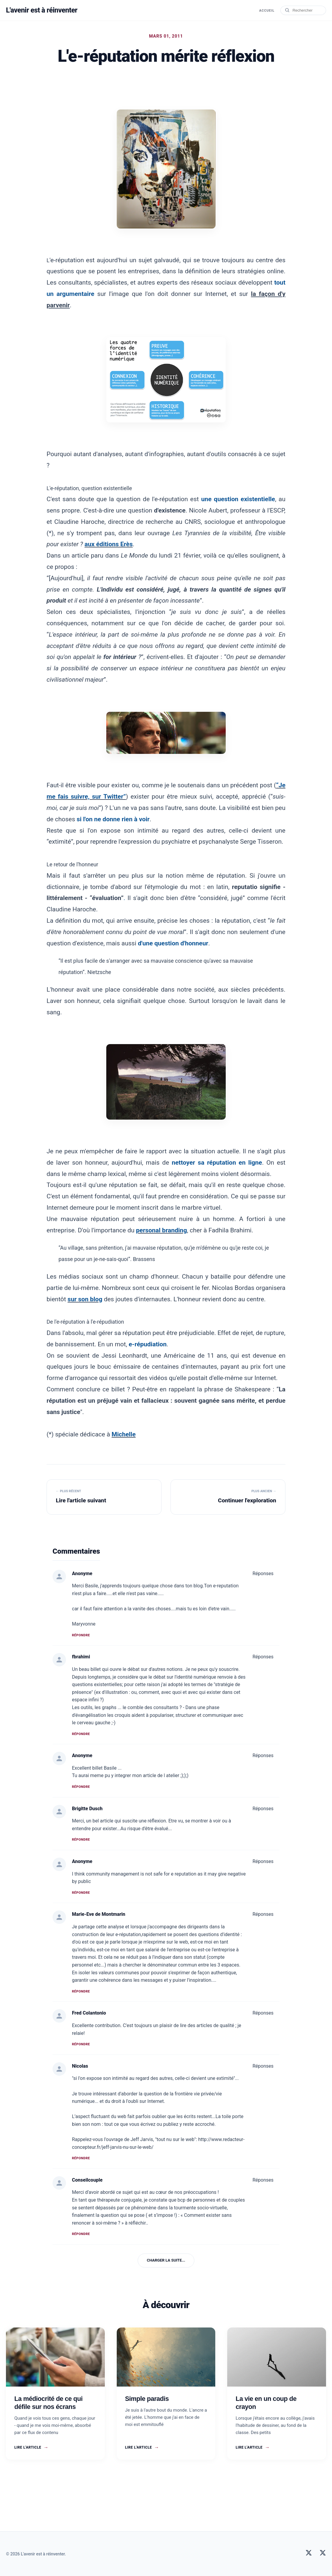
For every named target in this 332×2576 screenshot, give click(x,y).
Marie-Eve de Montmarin (98, 1914)
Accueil (266, 11)
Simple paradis (147, 2398)
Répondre (81, 1635)
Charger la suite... (166, 2260)
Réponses (263, 1573)
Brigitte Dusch (87, 1808)
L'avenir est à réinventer (42, 10)
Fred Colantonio (89, 2013)
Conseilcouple (87, 2180)
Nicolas (80, 2066)
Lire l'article (31, 2447)
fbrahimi (81, 1657)
